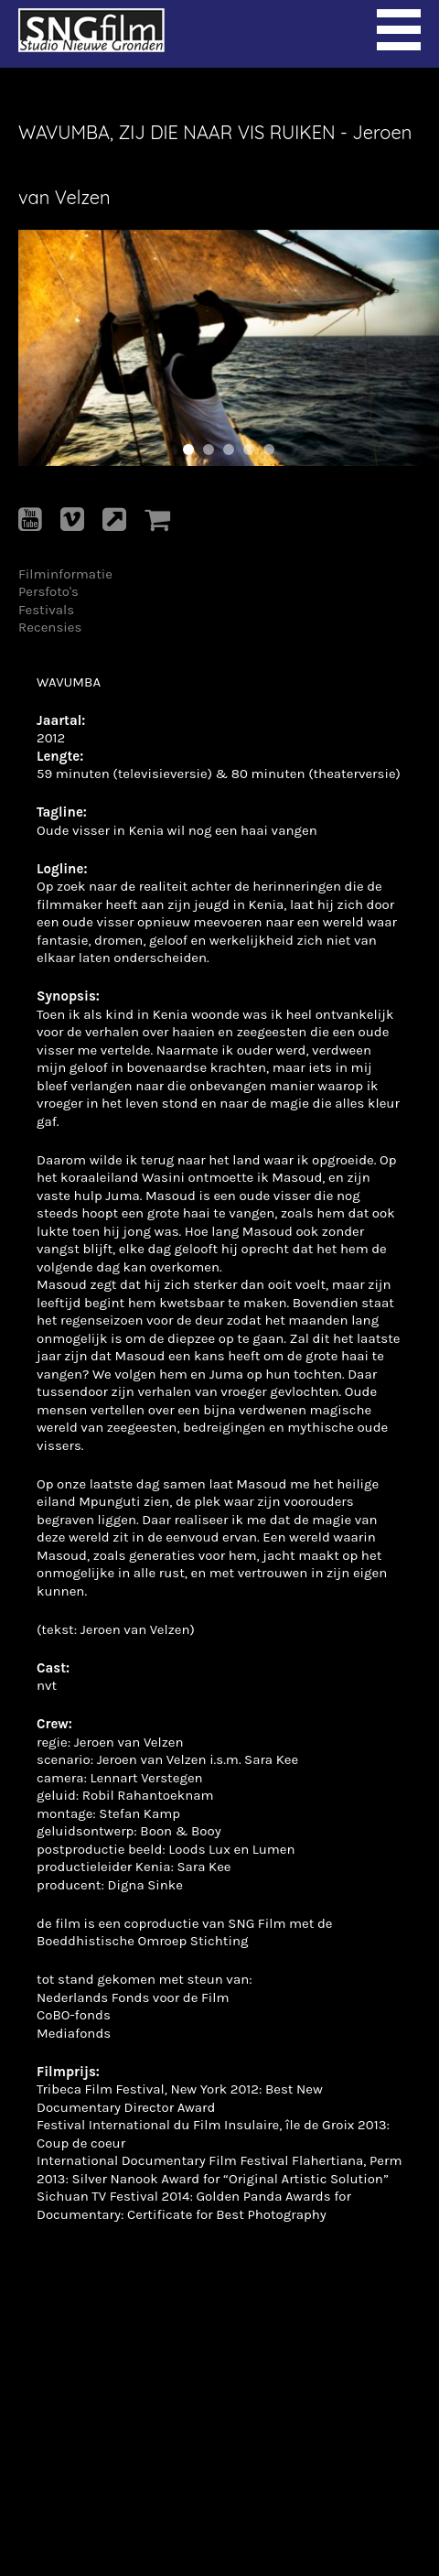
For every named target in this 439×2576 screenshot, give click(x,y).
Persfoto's (48, 591)
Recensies (49, 627)
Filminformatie (65, 574)
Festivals (46, 609)
